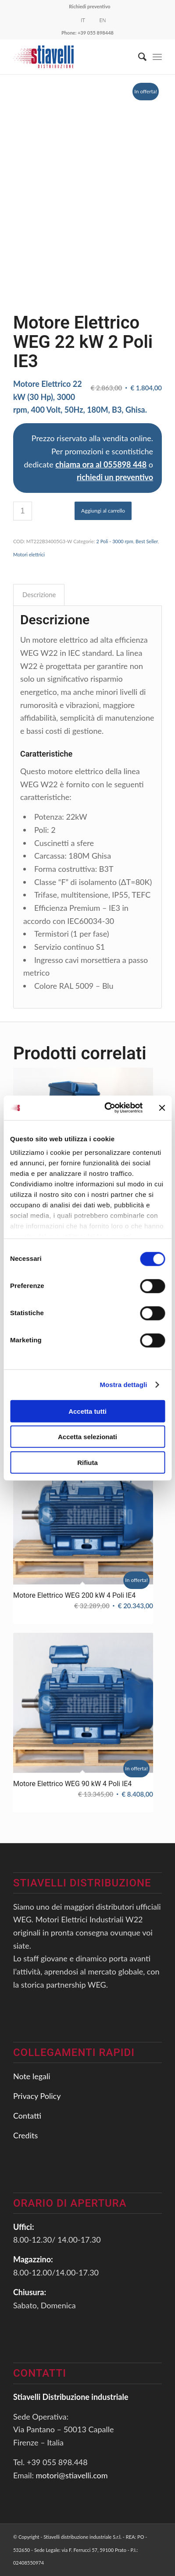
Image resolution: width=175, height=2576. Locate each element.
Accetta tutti (87, 1411)
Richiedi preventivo (89, 6)
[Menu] (157, 56)
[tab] (39, 595)
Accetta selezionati (87, 1436)
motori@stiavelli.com (72, 2475)
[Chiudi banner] (162, 1108)
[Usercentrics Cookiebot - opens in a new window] (107, 1108)
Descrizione (39, 594)
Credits (25, 2135)
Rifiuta (87, 1462)
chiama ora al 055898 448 (100, 464)
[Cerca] (137, 56)
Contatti (27, 2115)
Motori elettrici (29, 554)
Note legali (31, 2076)
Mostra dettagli (123, 1384)
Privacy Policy (37, 2096)
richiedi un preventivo (115, 477)
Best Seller (147, 541)
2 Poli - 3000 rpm (114, 541)
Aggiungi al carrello (103, 510)
